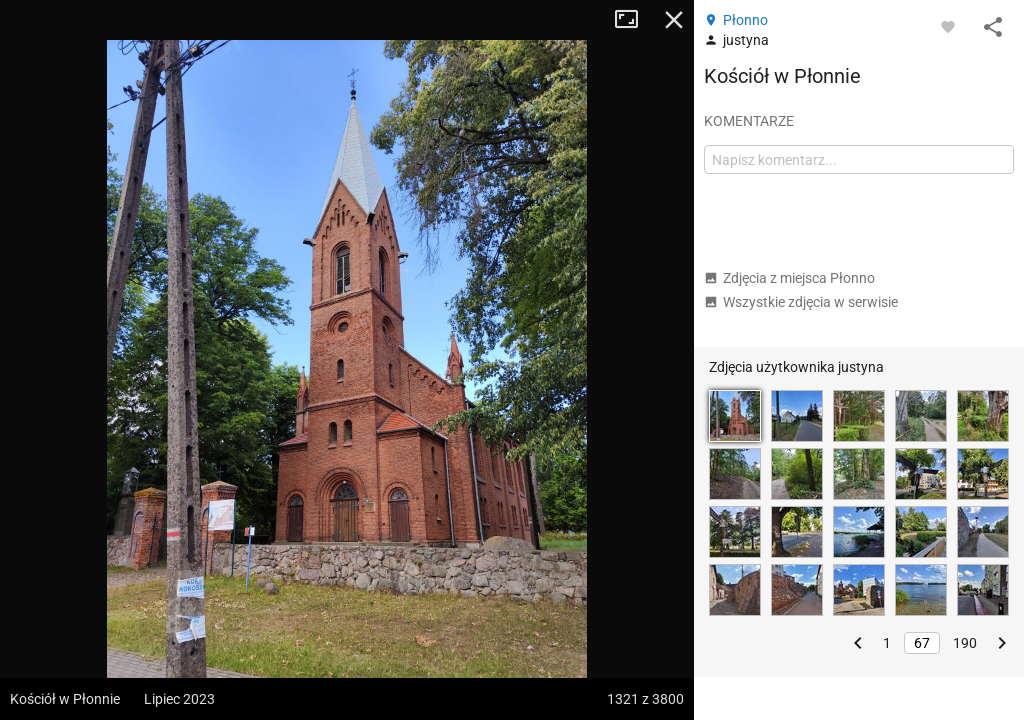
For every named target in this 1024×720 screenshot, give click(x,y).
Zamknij (674, 20)
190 (965, 643)
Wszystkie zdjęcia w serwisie (801, 302)
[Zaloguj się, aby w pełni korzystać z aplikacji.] (948, 26)
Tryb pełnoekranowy (634, 20)
